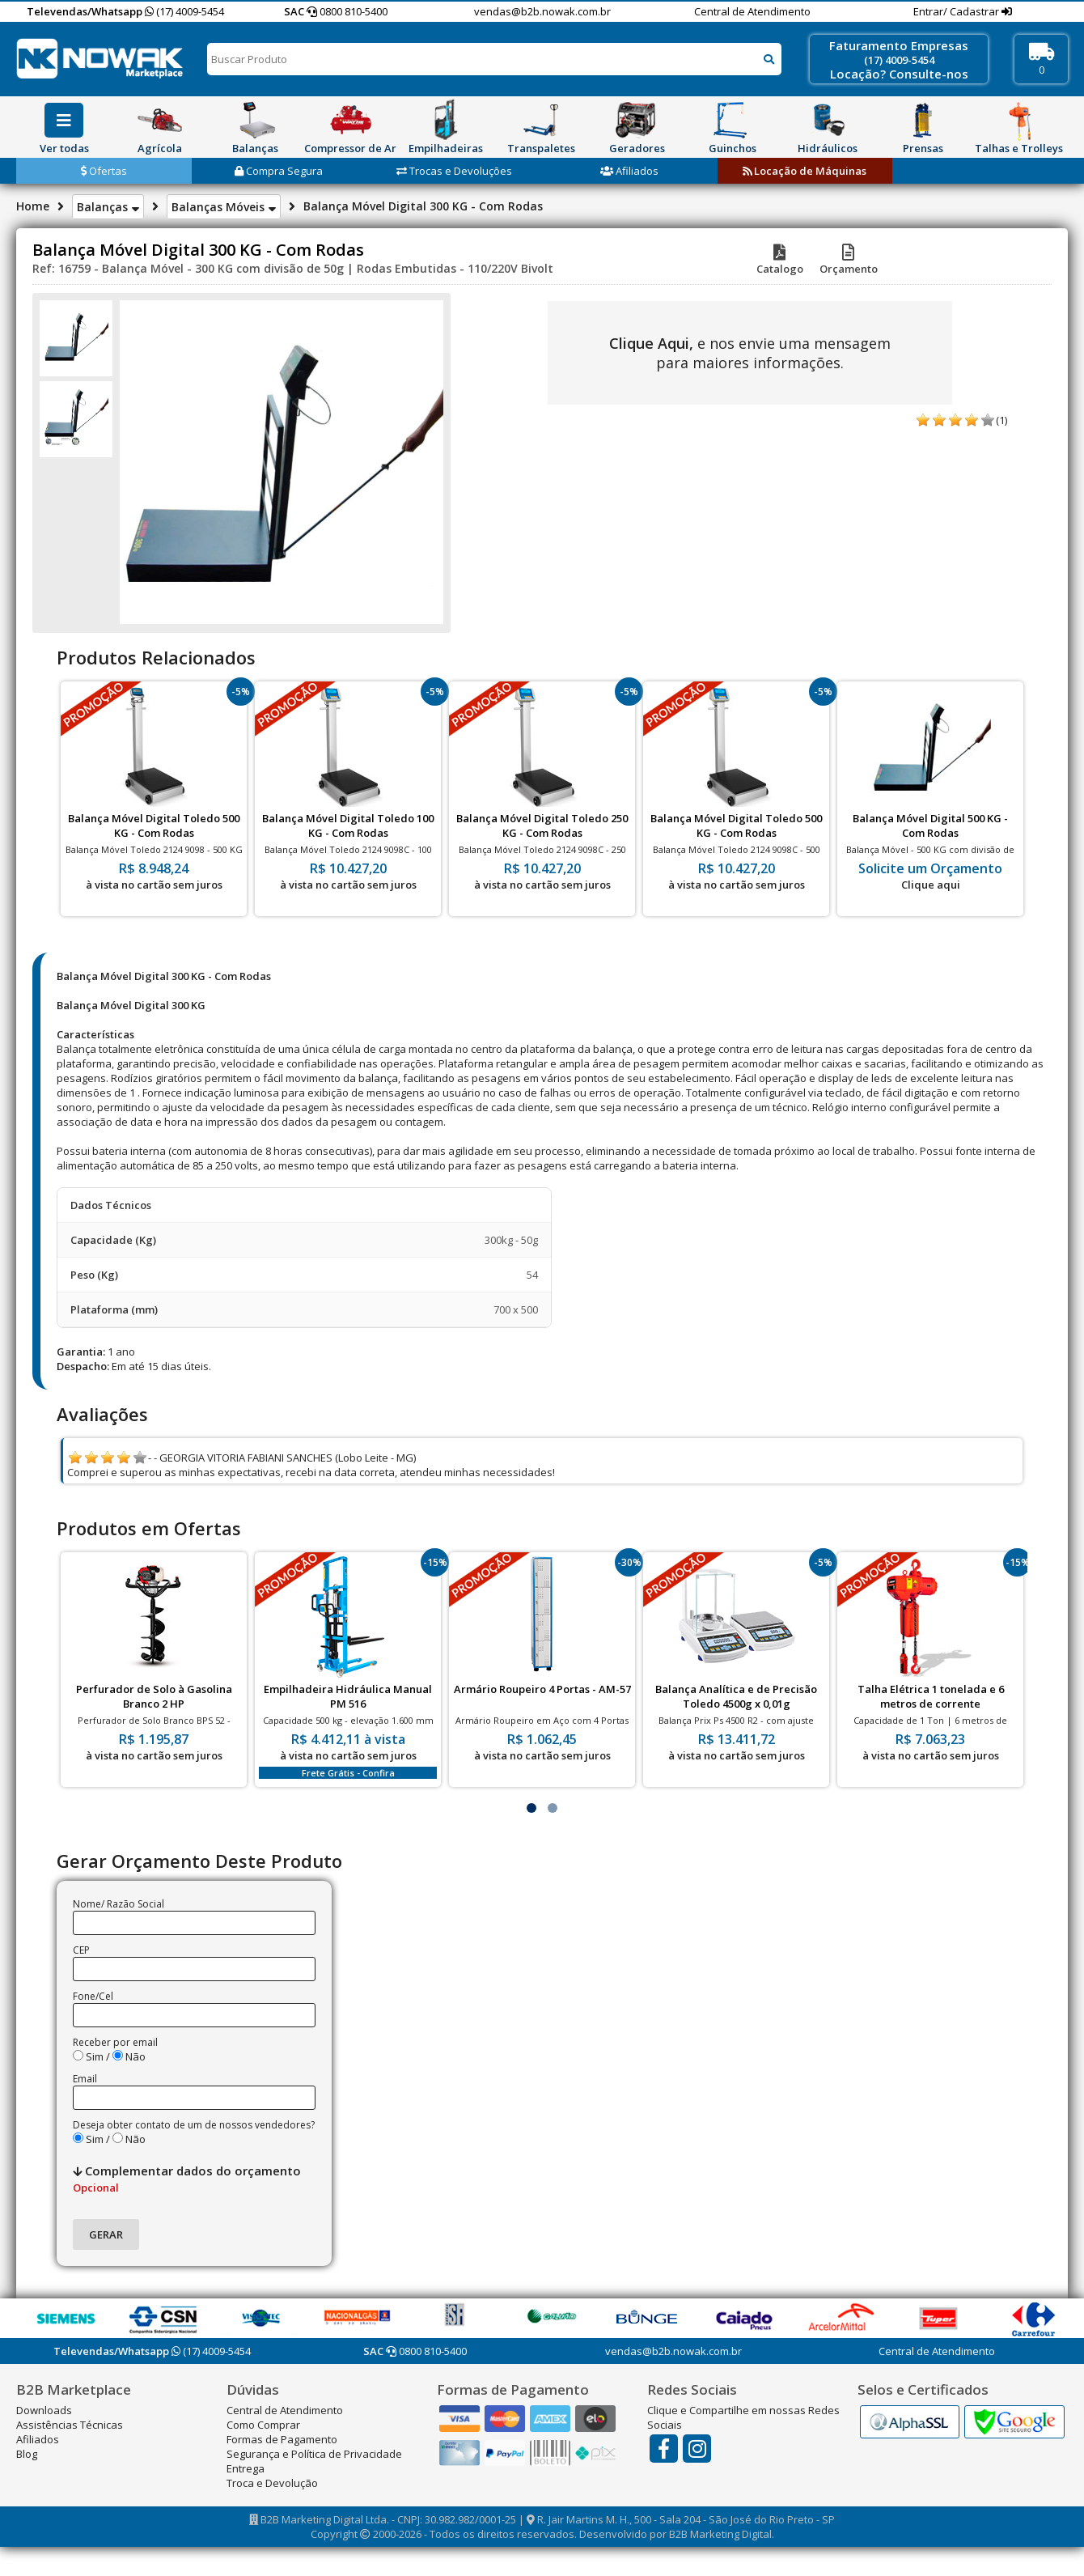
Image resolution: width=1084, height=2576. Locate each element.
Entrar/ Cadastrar (957, 11)
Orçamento (848, 261)
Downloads (44, 2410)
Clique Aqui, (651, 343)
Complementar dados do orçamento (187, 2178)
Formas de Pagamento (282, 2439)
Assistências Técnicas (69, 2424)
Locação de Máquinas (804, 170)
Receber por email (115, 2042)
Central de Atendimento (752, 11)
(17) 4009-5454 (184, 11)
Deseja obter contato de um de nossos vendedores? (194, 2125)
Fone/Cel (93, 1996)
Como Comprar (263, 2424)
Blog (26, 2454)
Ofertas (104, 170)
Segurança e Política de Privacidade (314, 2454)
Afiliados (629, 170)
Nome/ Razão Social (118, 1904)
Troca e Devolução (272, 2483)
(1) (1001, 420)
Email (85, 2079)
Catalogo (779, 261)
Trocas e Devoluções (454, 170)
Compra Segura (279, 170)
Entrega (246, 2468)
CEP (81, 1950)
